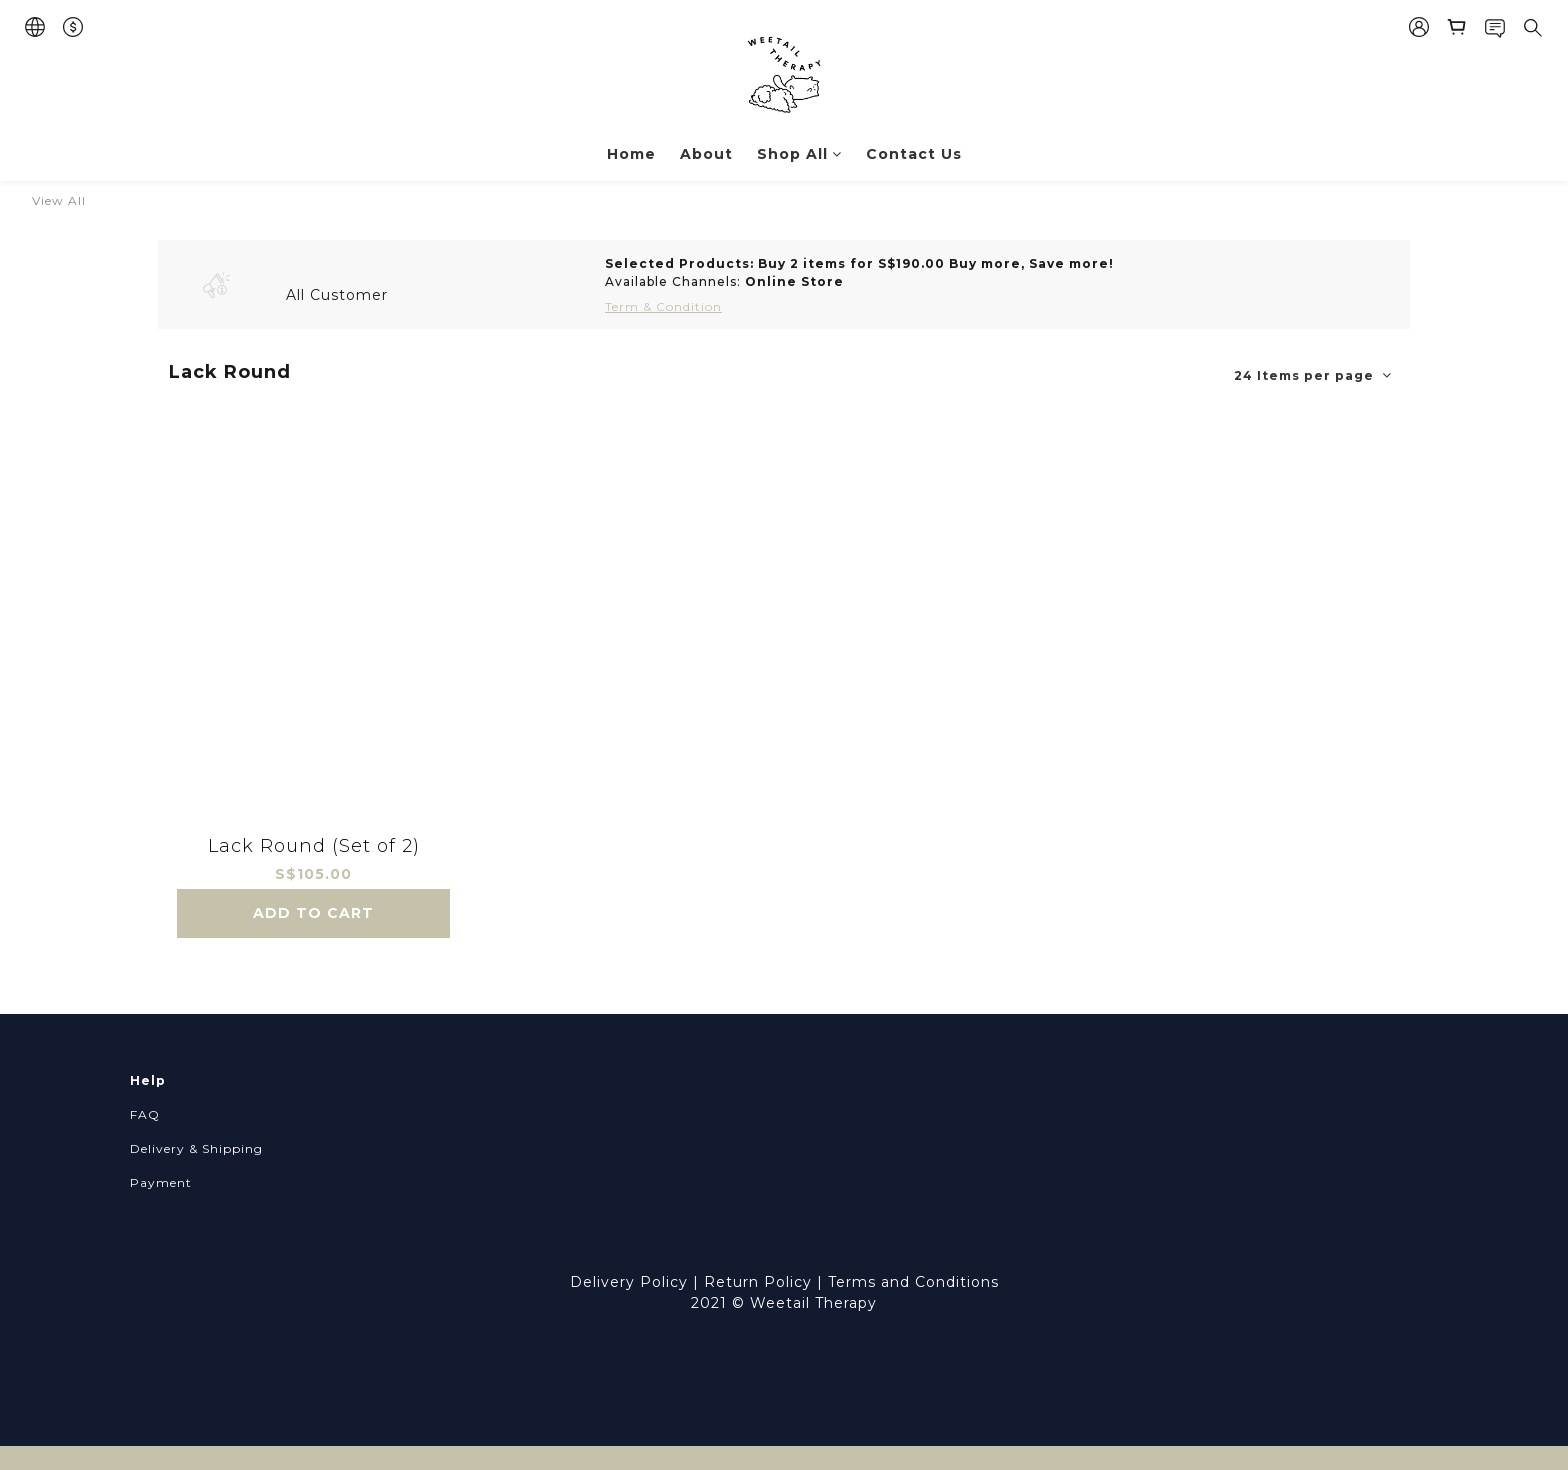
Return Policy (758, 1282)
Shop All (799, 154)
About (706, 154)
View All (59, 200)
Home (631, 154)
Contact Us (914, 154)
